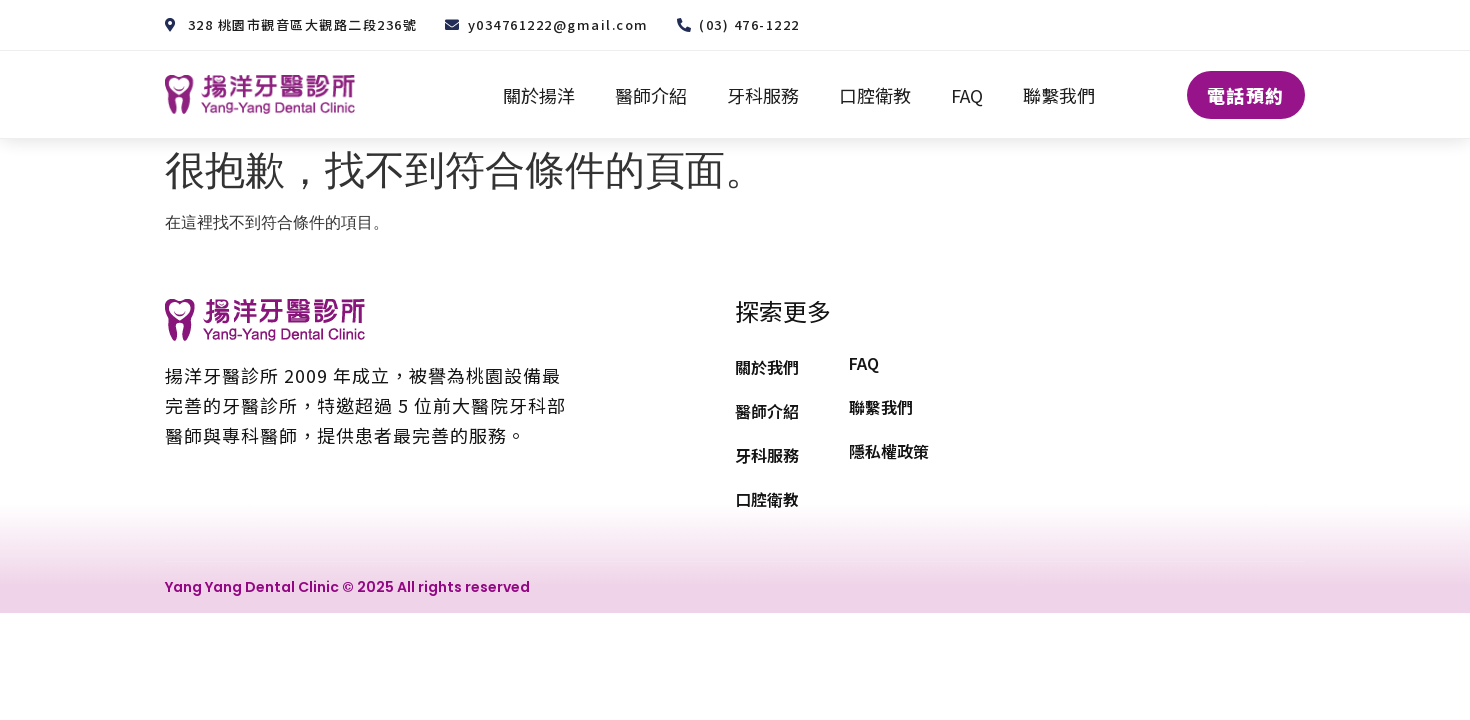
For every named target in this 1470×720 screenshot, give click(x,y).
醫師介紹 (651, 95)
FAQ (967, 95)
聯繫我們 (1059, 95)
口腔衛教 (875, 95)
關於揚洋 (539, 95)
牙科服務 (763, 95)
